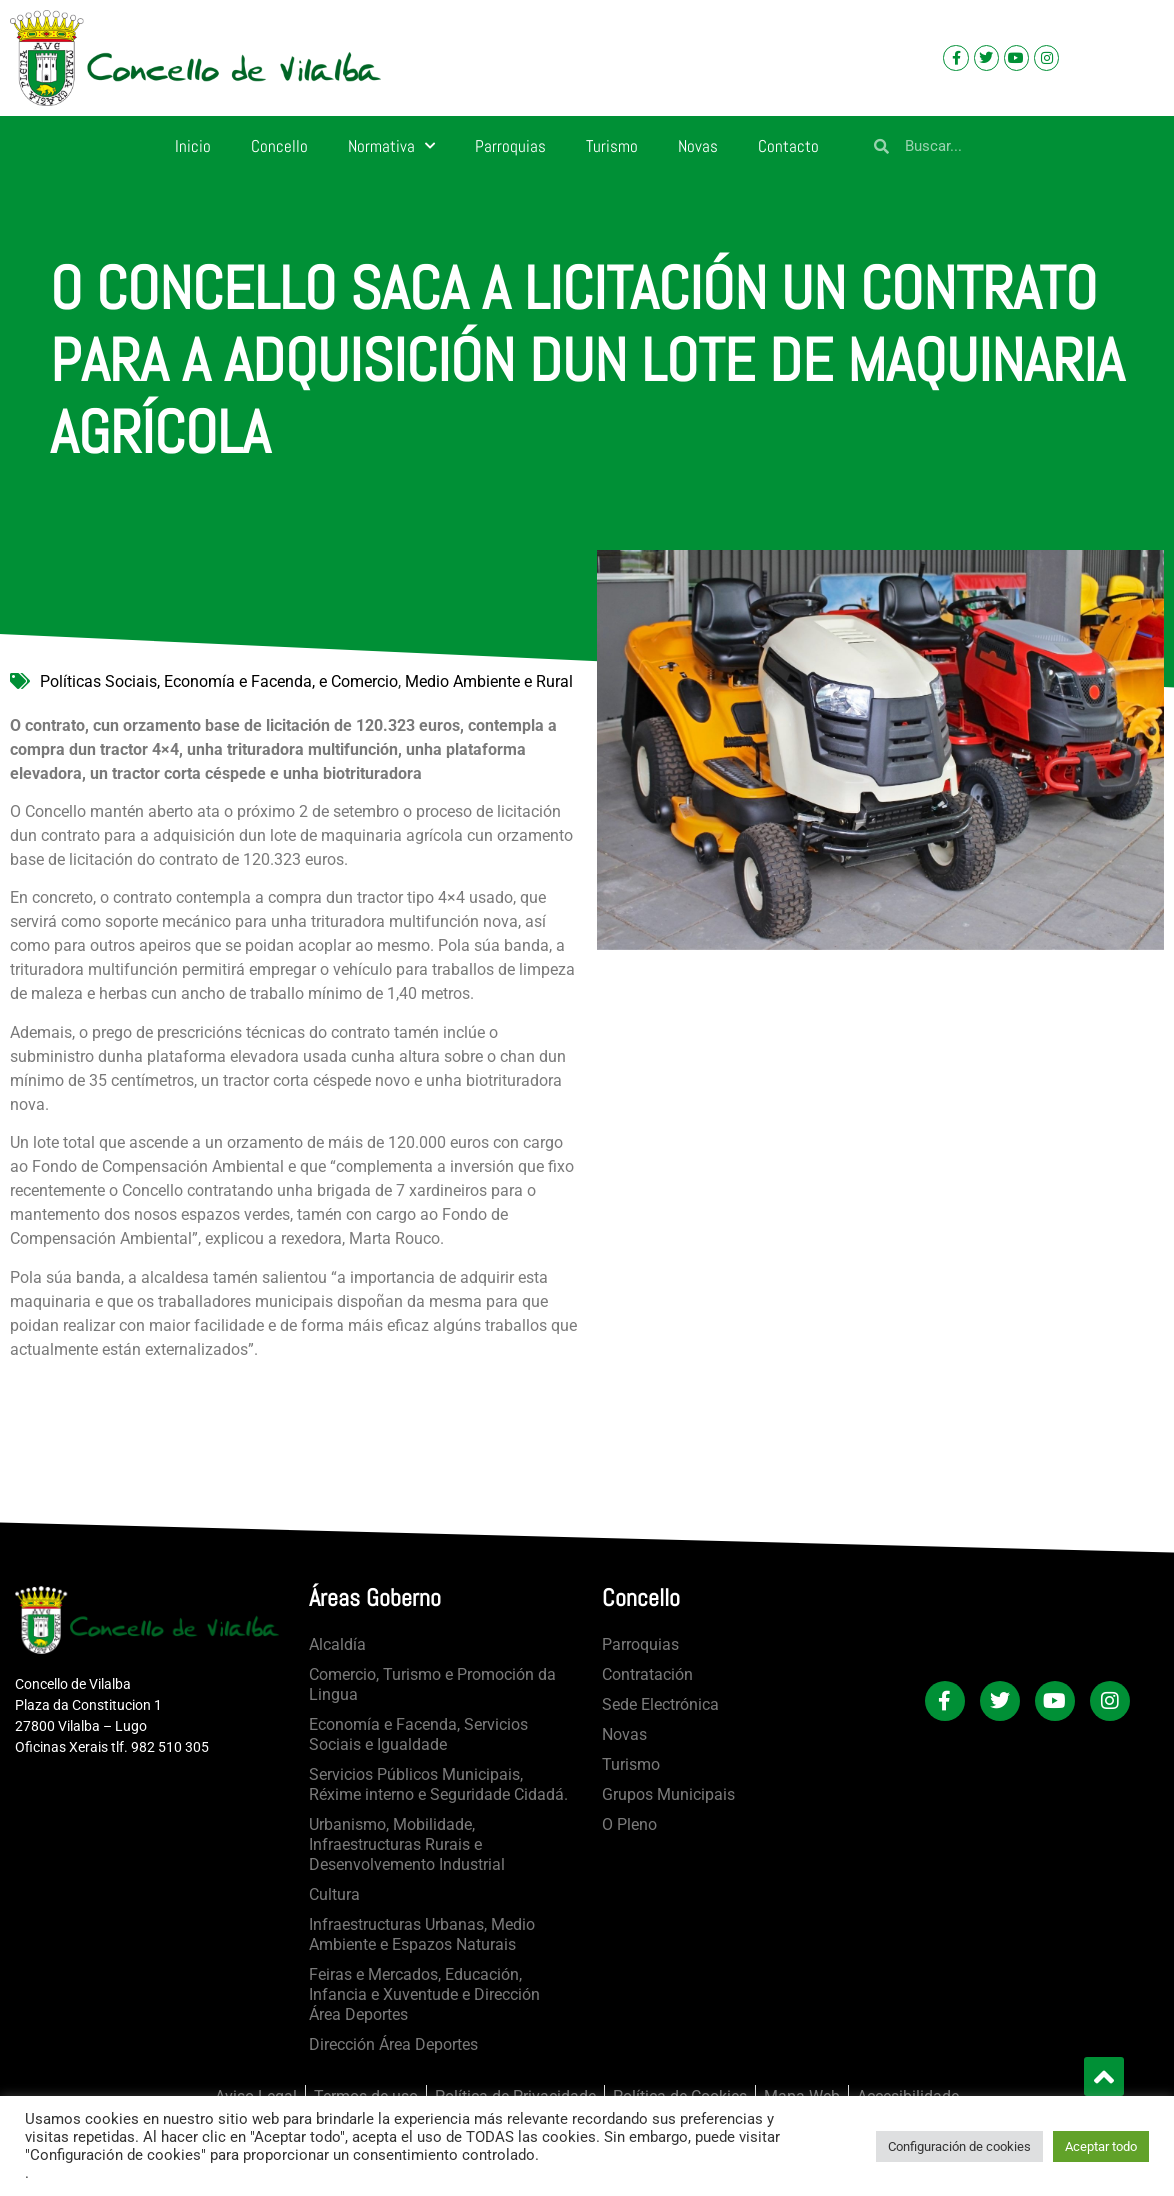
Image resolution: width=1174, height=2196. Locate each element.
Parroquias (510, 146)
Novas (698, 146)
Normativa (391, 146)
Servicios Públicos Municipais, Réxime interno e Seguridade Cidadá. (438, 1784)
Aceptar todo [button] (1101, 2146)
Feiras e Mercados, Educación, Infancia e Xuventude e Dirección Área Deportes (424, 1994)
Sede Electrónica (660, 1704)
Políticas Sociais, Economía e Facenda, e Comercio (219, 681)
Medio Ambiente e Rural (489, 681)
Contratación (647, 1674)
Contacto (788, 146)
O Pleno (629, 1824)
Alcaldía (337, 1644)
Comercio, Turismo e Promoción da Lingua (432, 1684)
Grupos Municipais (668, 1794)
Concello (279, 146)
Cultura (334, 1894)
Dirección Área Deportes (393, 2044)
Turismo (612, 146)
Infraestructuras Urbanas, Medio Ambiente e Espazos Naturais (422, 1934)
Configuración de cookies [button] (959, 2146)
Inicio (193, 146)
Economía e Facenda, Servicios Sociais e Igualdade (418, 1734)
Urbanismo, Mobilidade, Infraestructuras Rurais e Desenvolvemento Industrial (407, 1844)
